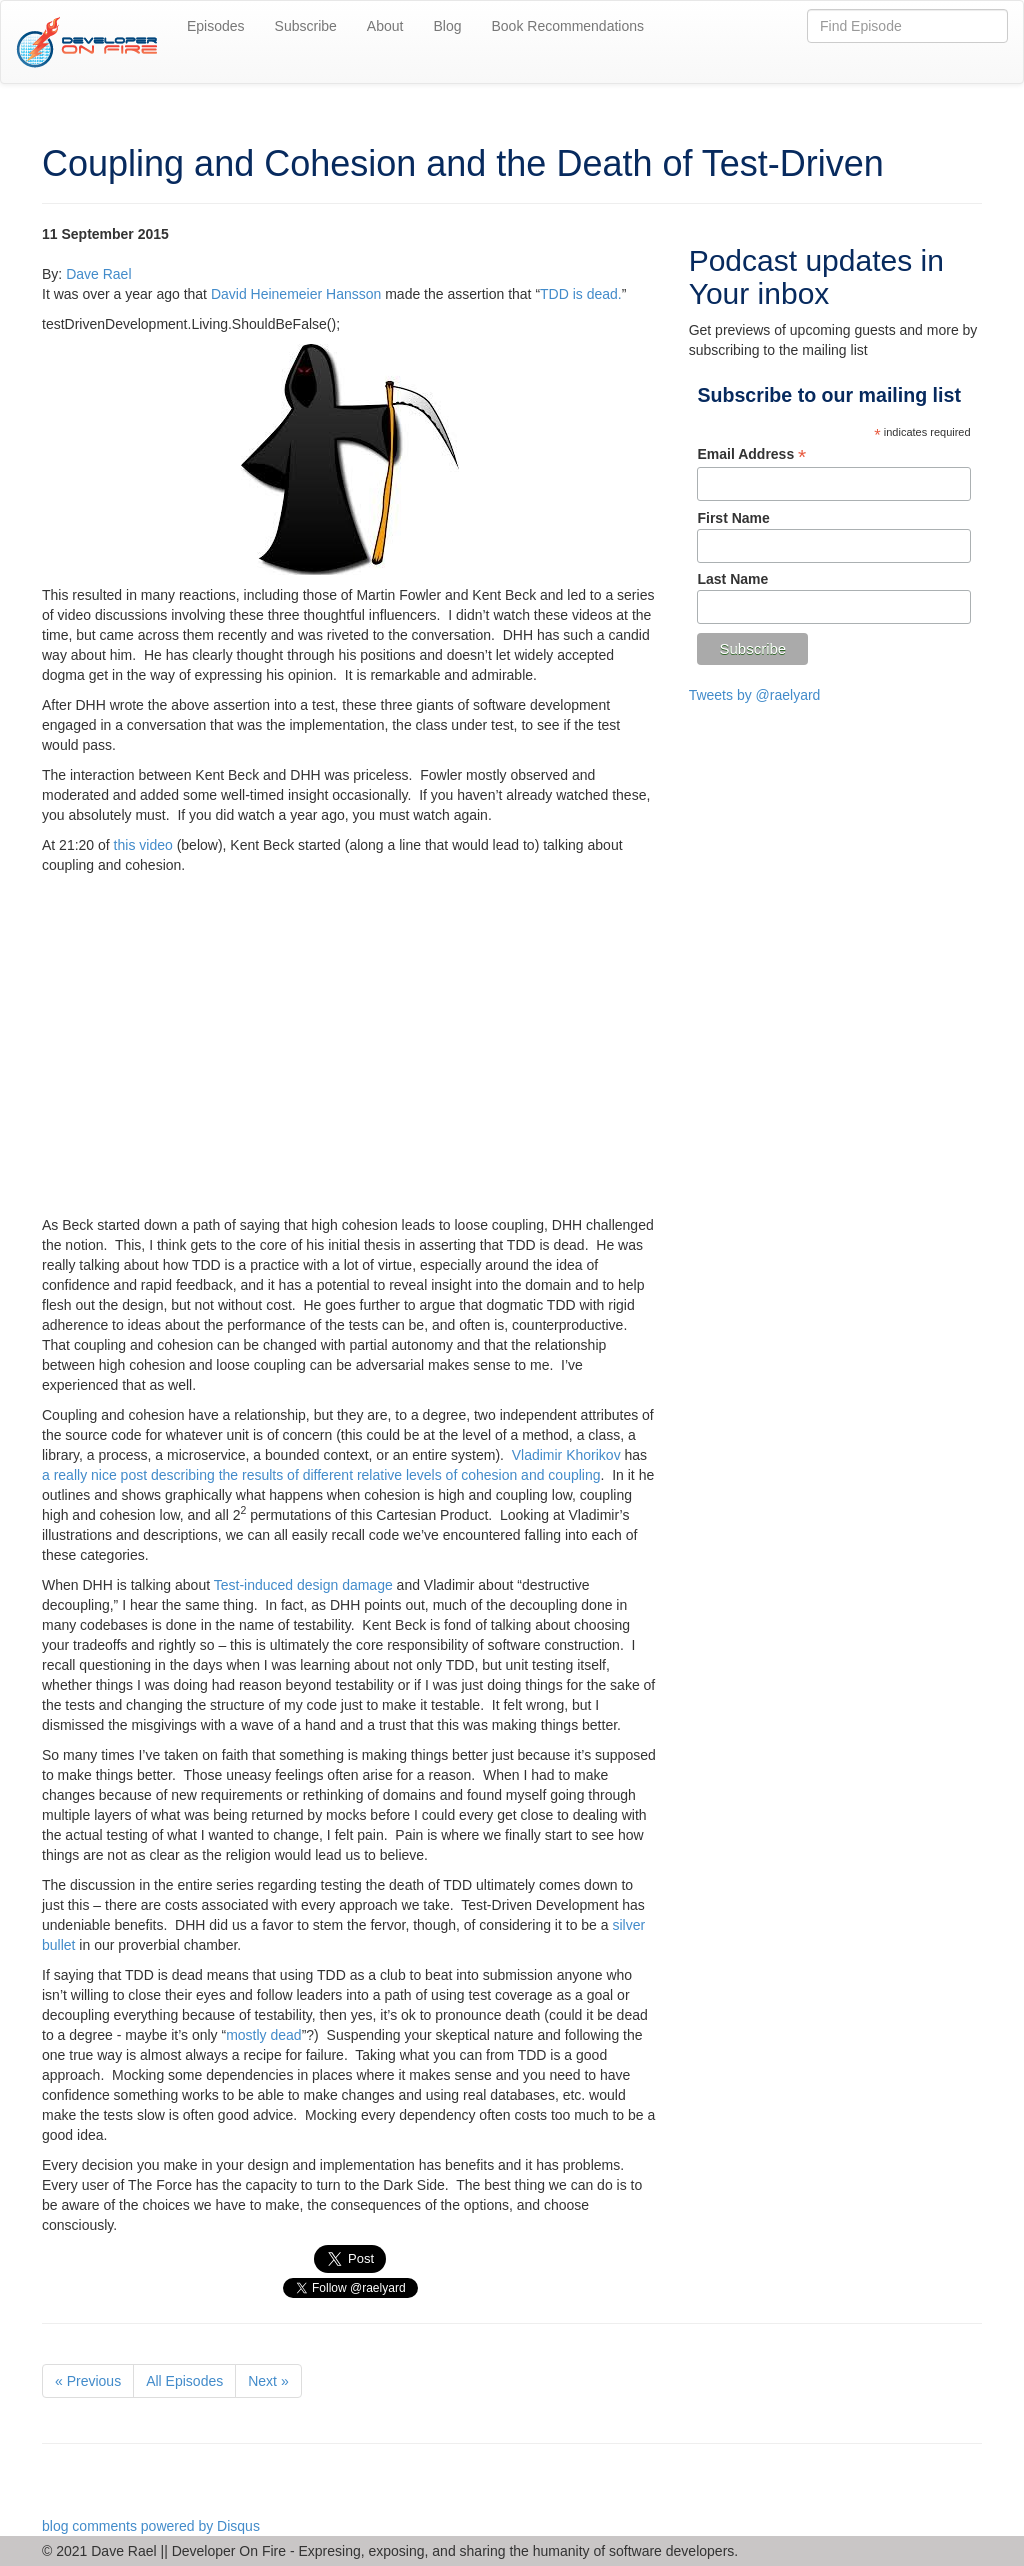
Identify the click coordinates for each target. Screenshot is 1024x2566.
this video (143, 845)
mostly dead (263, 2035)
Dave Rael (98, 274)
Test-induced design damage (303, 1585)
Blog (447, 26)
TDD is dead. (581, 294)
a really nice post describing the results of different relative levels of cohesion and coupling (321, 1475)
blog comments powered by (151, 2526)
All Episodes (184, 2381)
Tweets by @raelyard (755, 695)
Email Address (751, 454)
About (385, 26)
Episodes (216, 26)
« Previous (88, 2381)
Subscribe (306, 26)
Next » (268, 2381)
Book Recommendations (567, 26)
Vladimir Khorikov (566, 1455)
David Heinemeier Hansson (296, 294)
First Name (733, 518)
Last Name (732, 579)
